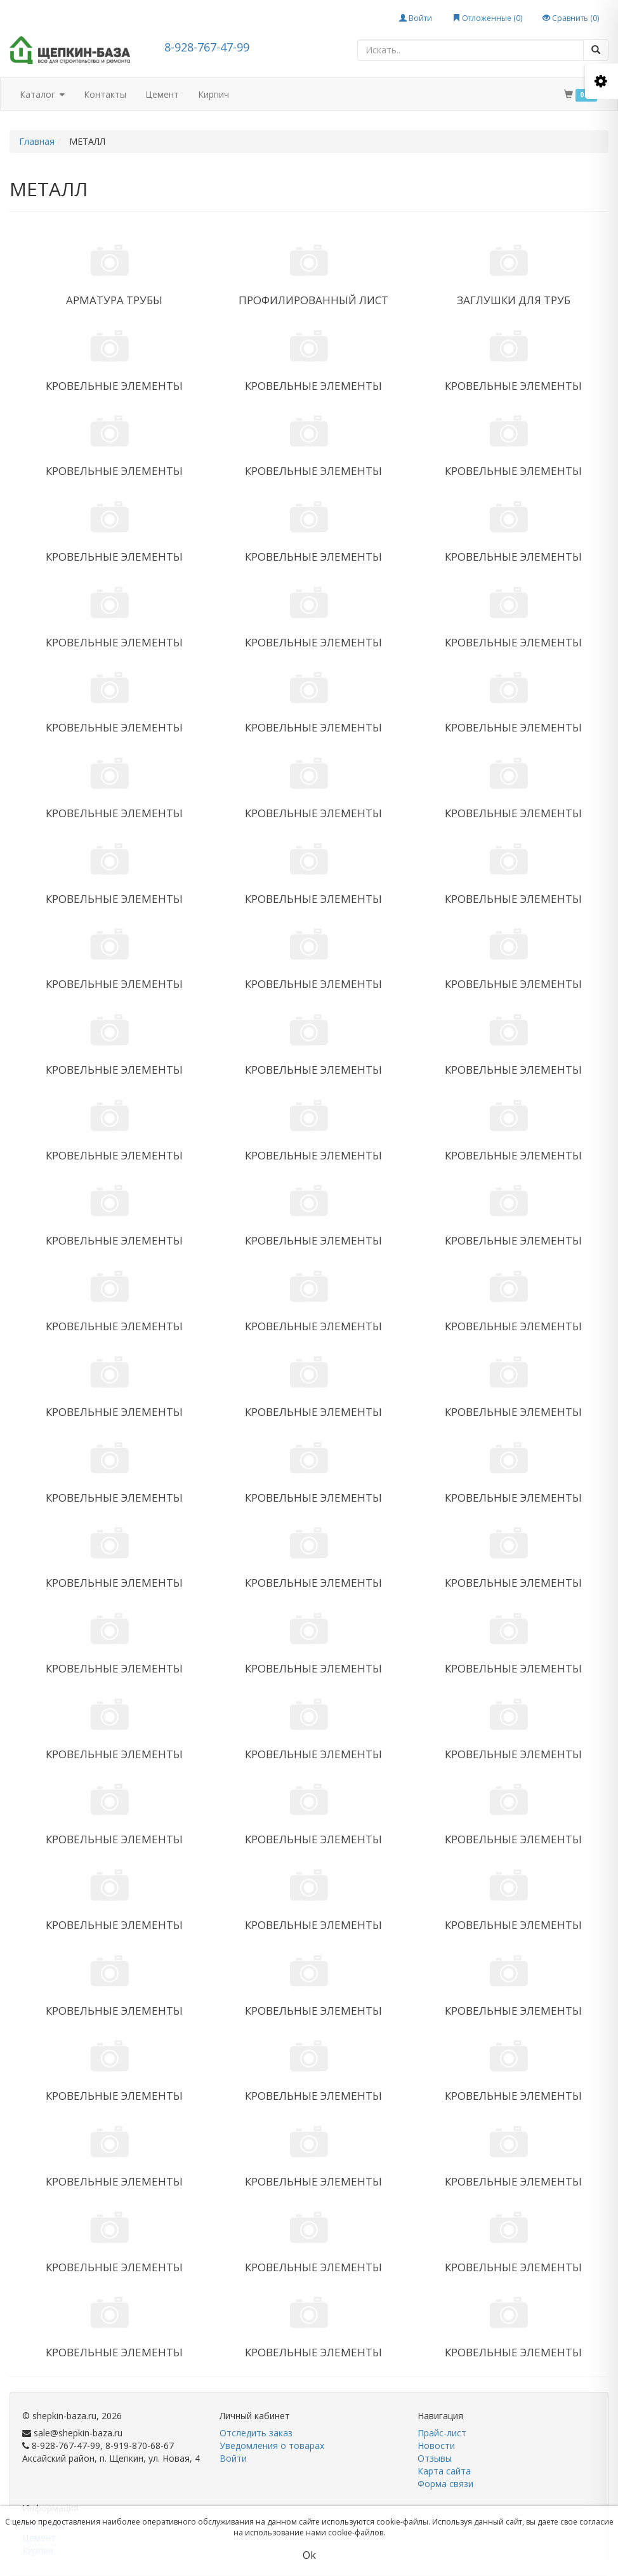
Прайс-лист (441, 2433)
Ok (309, 2555)
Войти (415, 18)
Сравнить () (570, 18)
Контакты (105, 94)
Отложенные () (487, 18)
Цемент (162, 94)
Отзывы (434, 2458)
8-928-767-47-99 (206, 47)
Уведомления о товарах (272, 2445)
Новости (436, 2445)
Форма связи (445, 2484)
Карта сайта (444, 2471)
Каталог (42, 95)
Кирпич (213, 94)
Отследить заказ (256, 2433)
